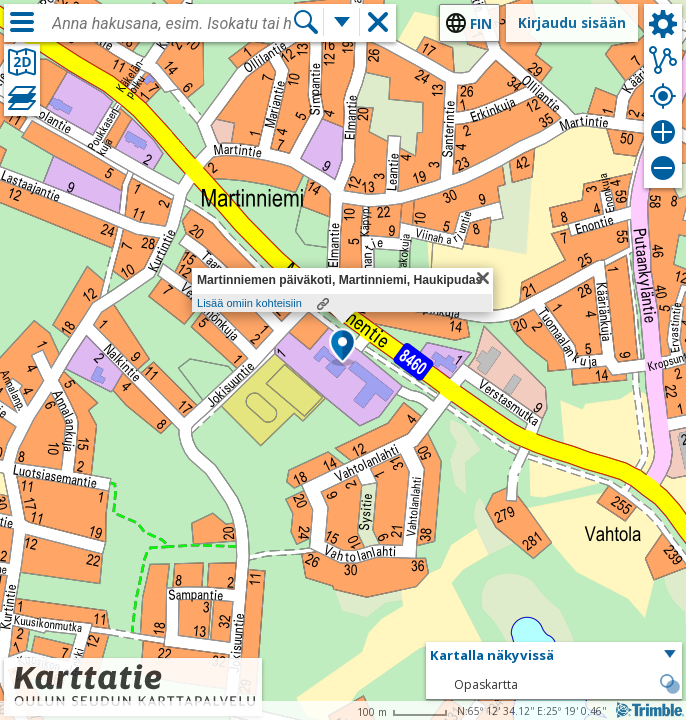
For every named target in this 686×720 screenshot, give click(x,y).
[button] (342, 347)
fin (481, 23)
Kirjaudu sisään (572, 22)
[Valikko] (22, 22)
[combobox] (172, 24)
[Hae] (306, 22)
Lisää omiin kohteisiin (249, 303)
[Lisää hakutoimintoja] (342, 22)
